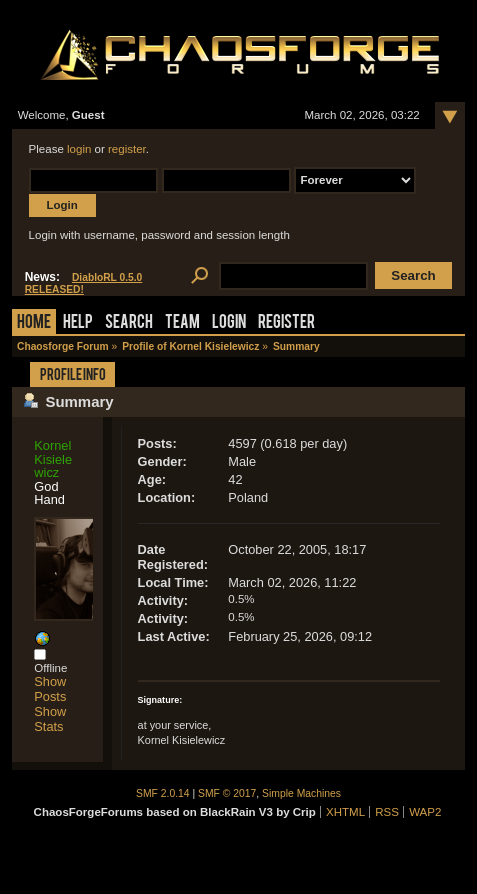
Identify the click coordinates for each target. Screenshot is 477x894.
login (79, 149)
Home (34, 323)
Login (229, 323)
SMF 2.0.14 (163, 793)
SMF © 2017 (227, 793)
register (127, 149)
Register (286, 323)
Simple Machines (301, 793)
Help (78, 323)
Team (182, 323)
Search (129, 323)
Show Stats (50, 719)
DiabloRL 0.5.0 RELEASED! (84, 283)
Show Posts (50, 689)
